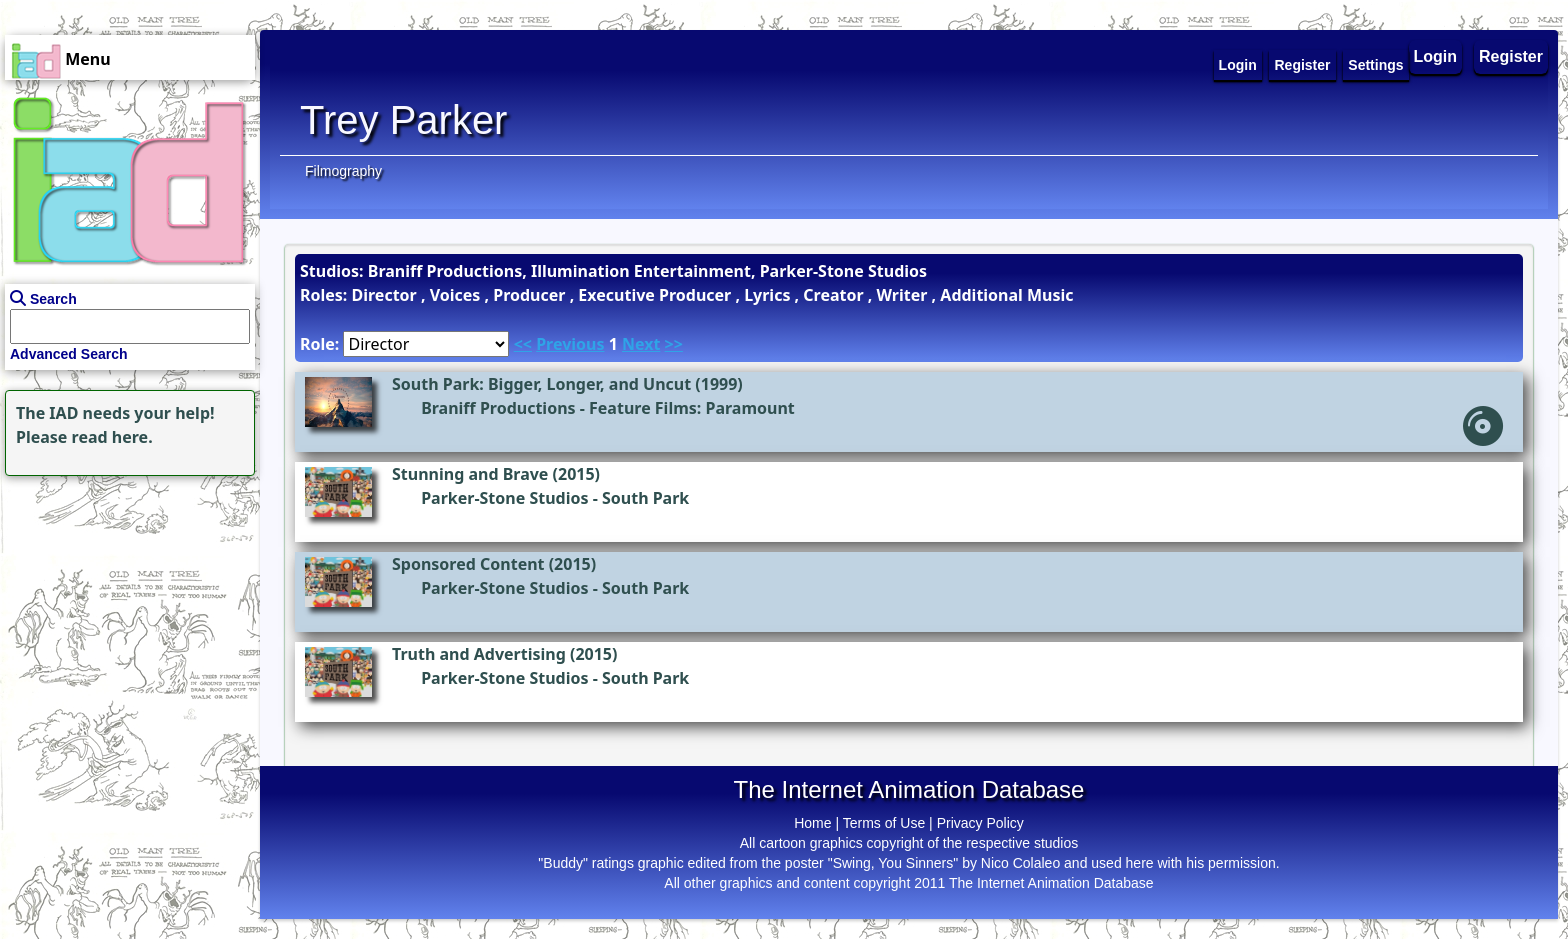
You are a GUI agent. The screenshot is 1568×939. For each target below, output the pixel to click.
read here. (112, 437)
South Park (645, 498)
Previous (570, 344)
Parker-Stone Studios (504, 498)
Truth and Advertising (479, 654)
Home (812, 823)
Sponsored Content (468, 564)
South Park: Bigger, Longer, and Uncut (541, 384)
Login (1436, 56)
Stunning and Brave (470, 474)
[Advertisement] (125, 606)
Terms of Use (884, 823)
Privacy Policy (980, 823)
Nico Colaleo (1020, 863)
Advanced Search (69, 354)
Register (1511, 56)
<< (523, 344)
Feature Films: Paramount (692, 408)
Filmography (343, 171)
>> (674, 344)
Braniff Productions (498, 408)
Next (641, 344)
